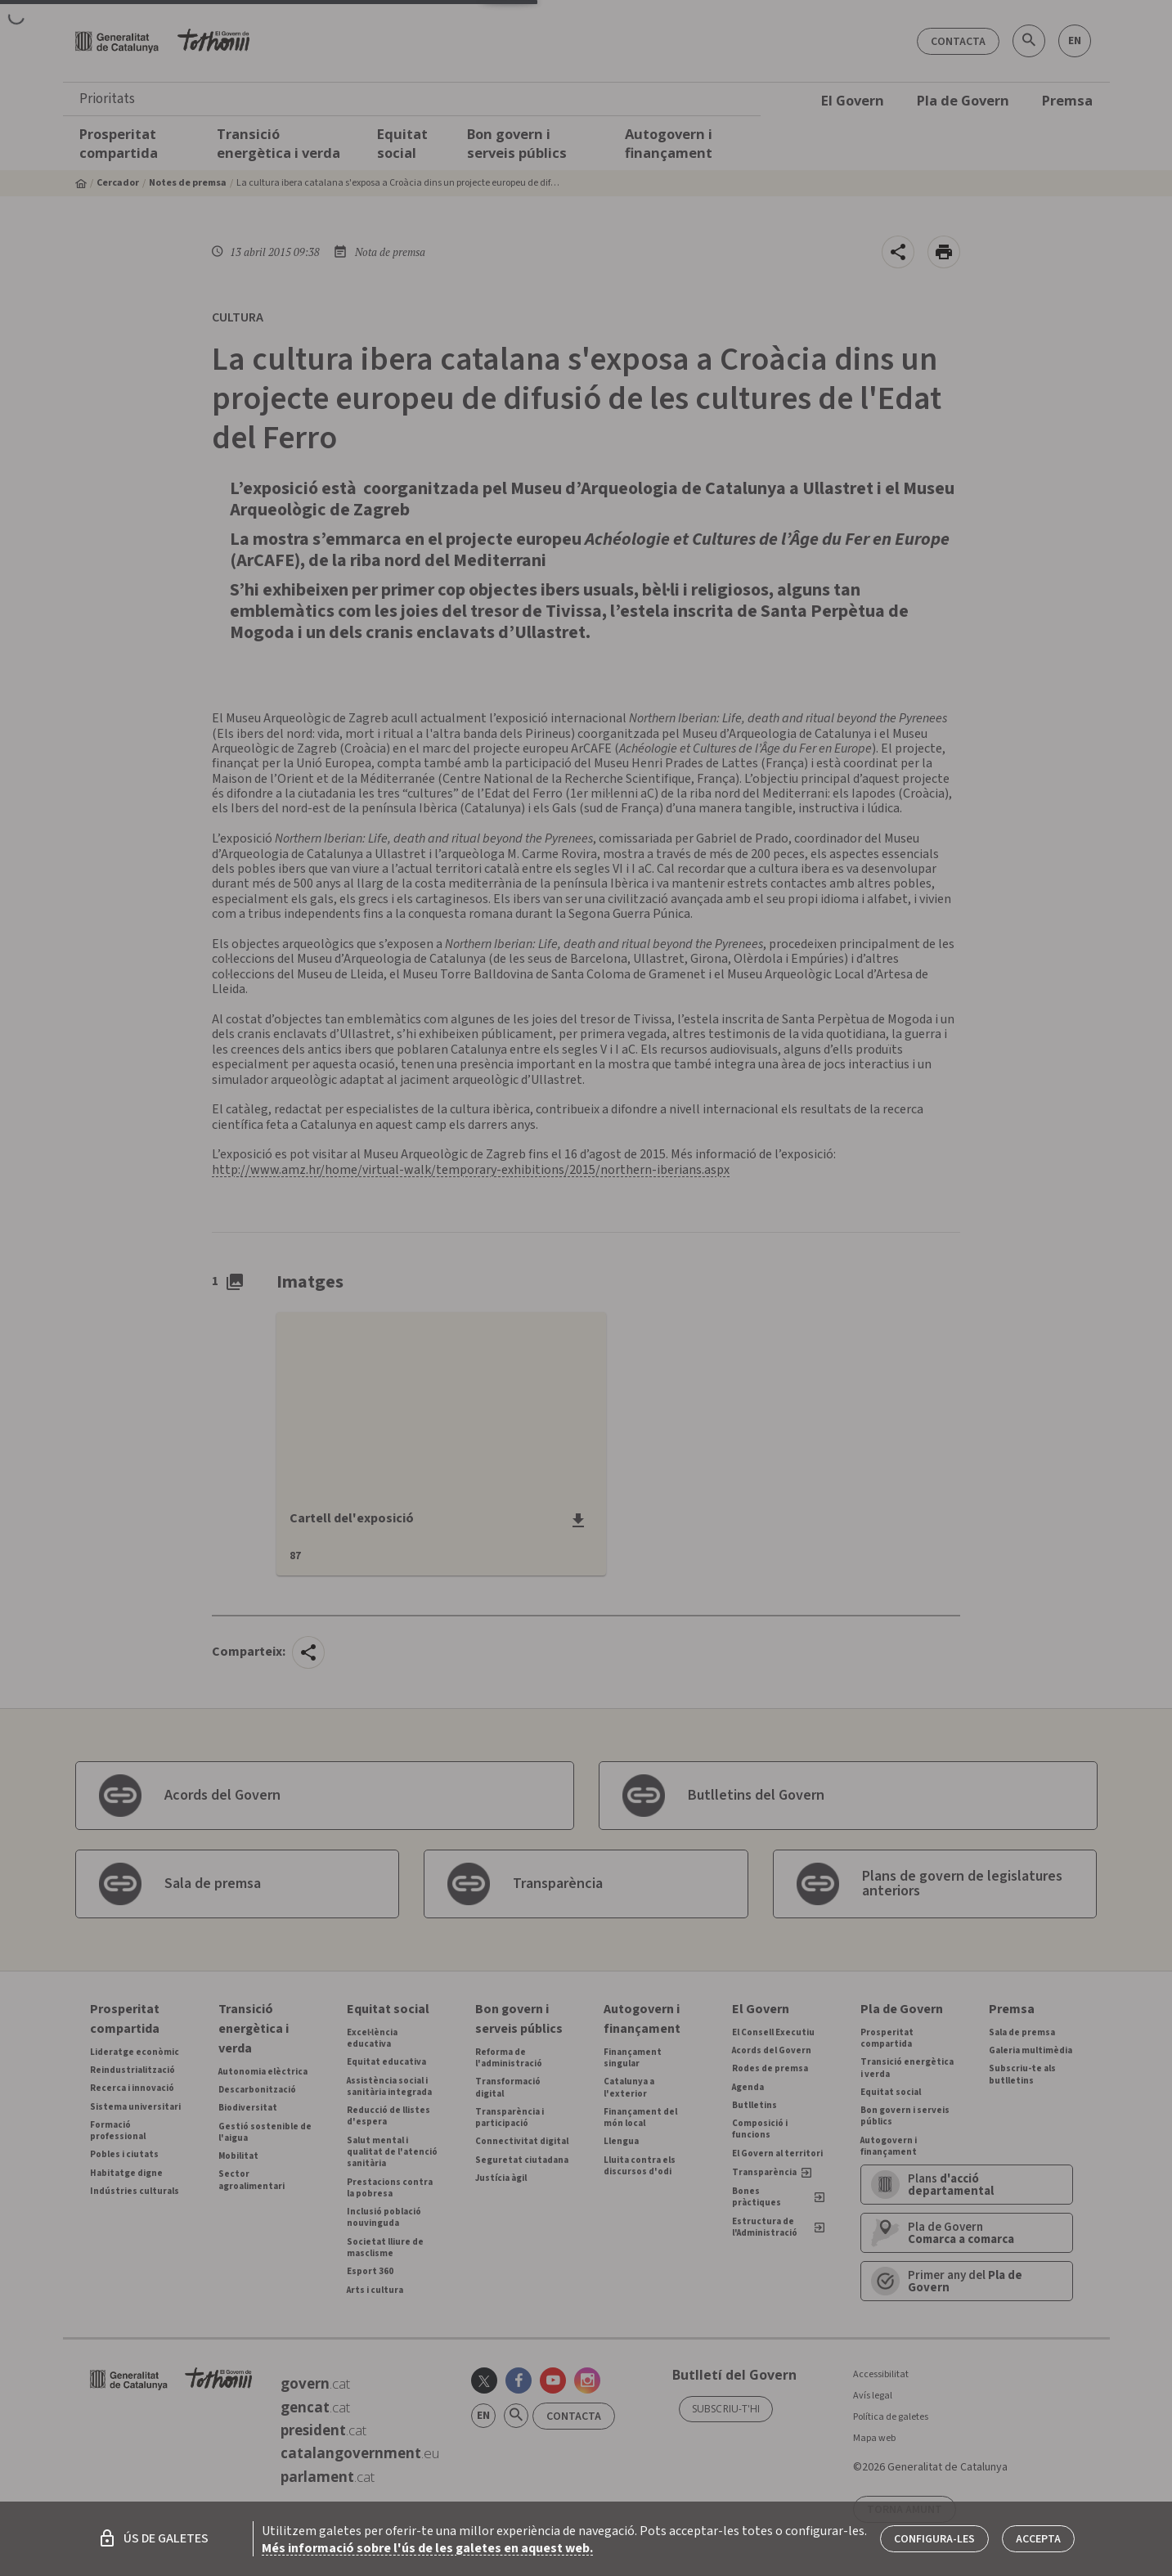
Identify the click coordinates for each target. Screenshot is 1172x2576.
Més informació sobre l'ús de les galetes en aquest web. (427, 2548)
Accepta (1038, 2539)
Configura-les (934, 2539)
